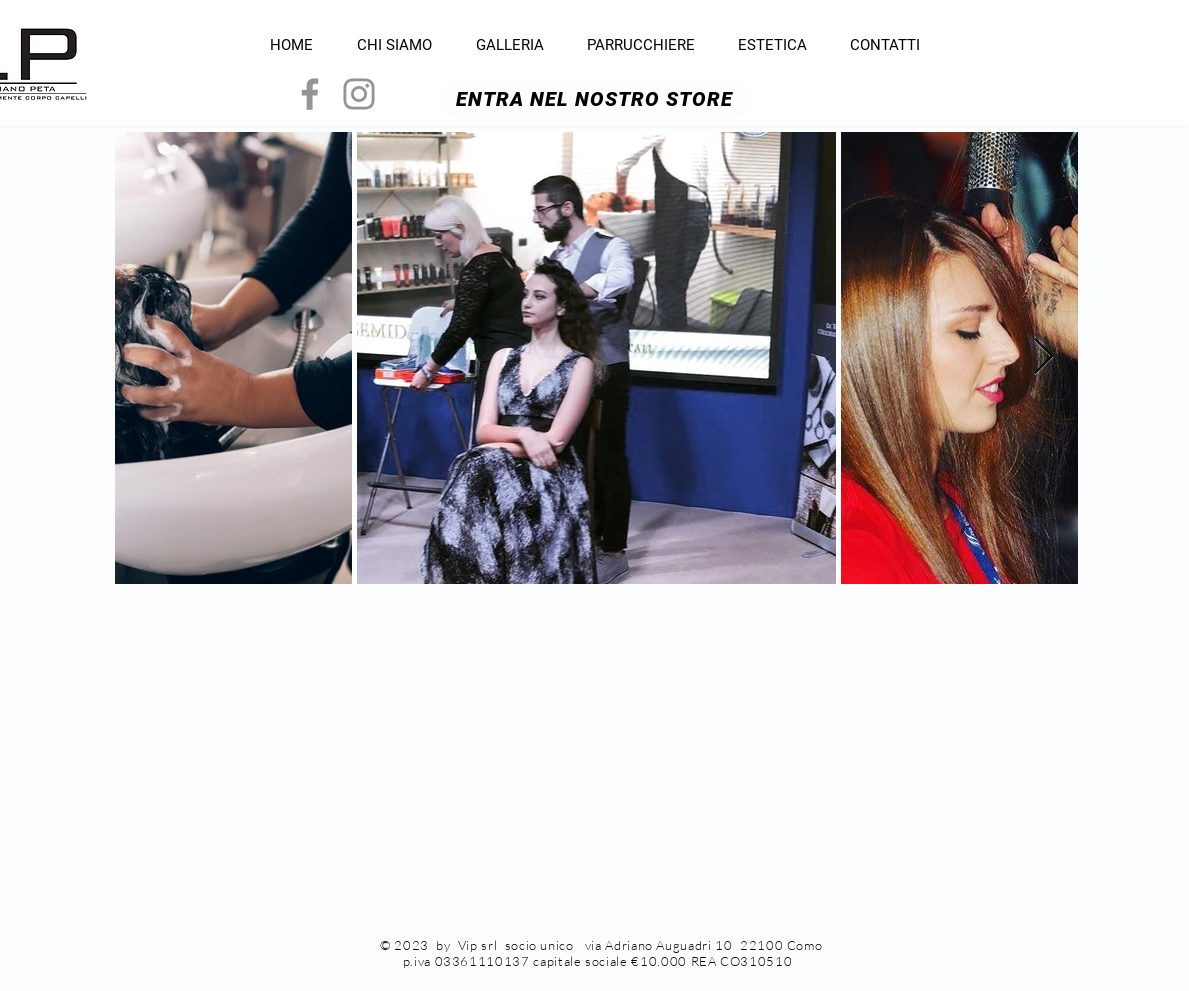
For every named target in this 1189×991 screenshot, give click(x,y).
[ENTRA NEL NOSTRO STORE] (595, 99)
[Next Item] (1043, 357)
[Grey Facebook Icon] (310, 94)
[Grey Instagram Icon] (359, 94)
